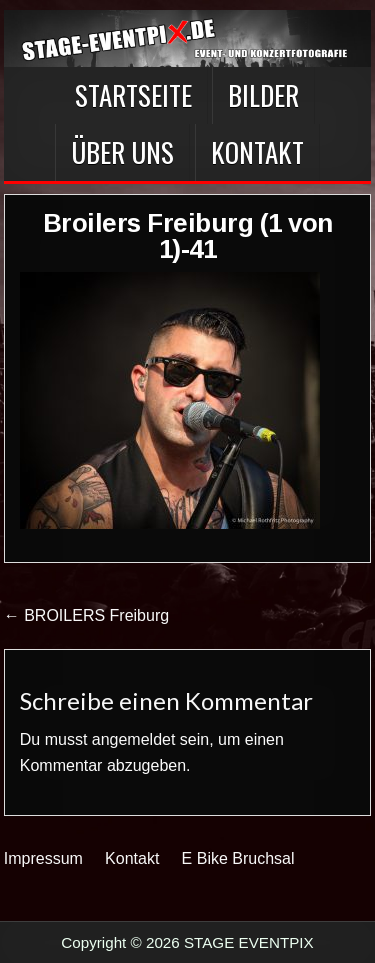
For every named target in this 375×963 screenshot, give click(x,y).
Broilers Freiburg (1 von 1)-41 (188, 236)
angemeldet (134, 739)
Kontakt (257, 152)
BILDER (263, 95)
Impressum (43, 858)
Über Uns (122, 152)
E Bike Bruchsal (238, 858)
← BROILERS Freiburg (86, 615)
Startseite (133, 95)
